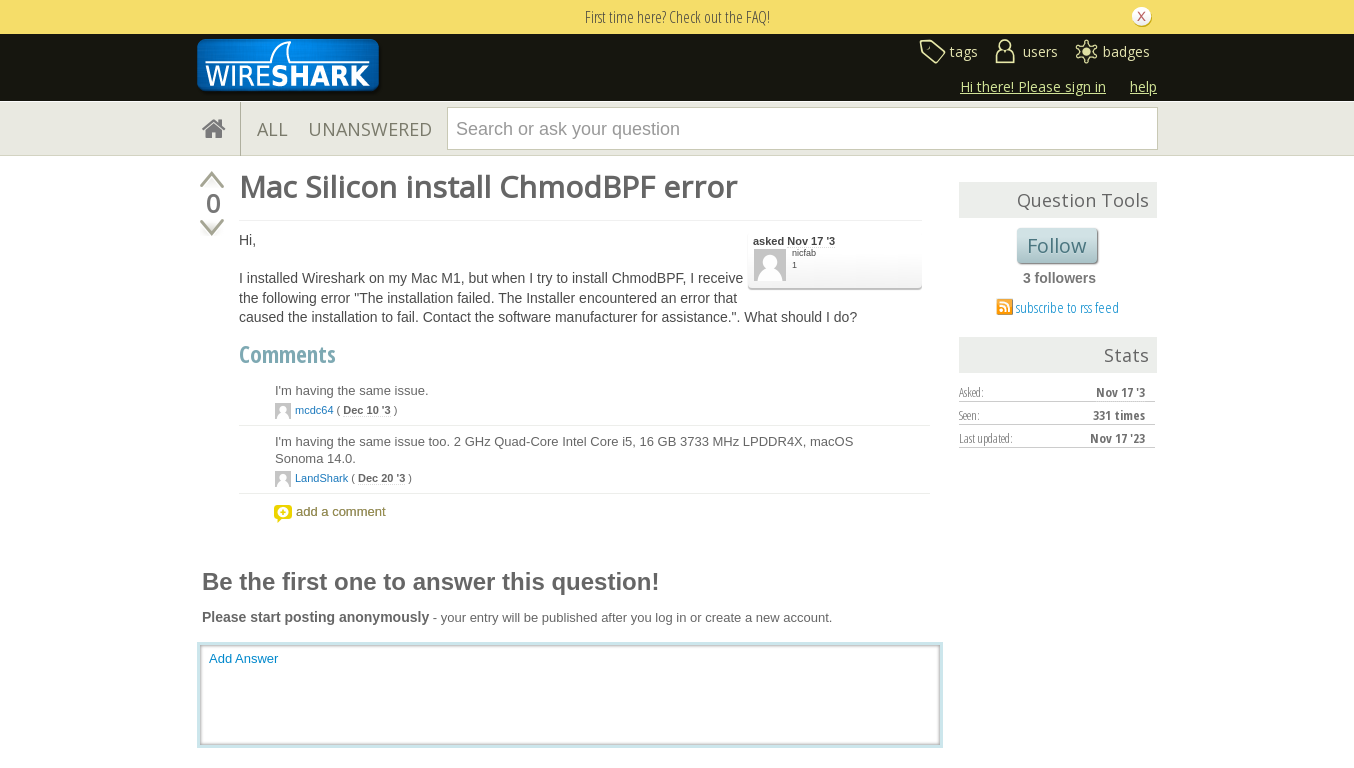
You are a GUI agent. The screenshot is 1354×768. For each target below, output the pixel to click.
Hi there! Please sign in (1033, 86)
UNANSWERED (370, 129)
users (1040, 51)
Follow (1057, 245)
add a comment (341, 511)
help (1143, 86)
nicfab (804, 253)
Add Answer (243, 658)
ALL (272, 129)
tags (964, 51)
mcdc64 (314, 410)
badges (1126, 51)
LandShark (321, 478)
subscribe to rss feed (1067, 307)
